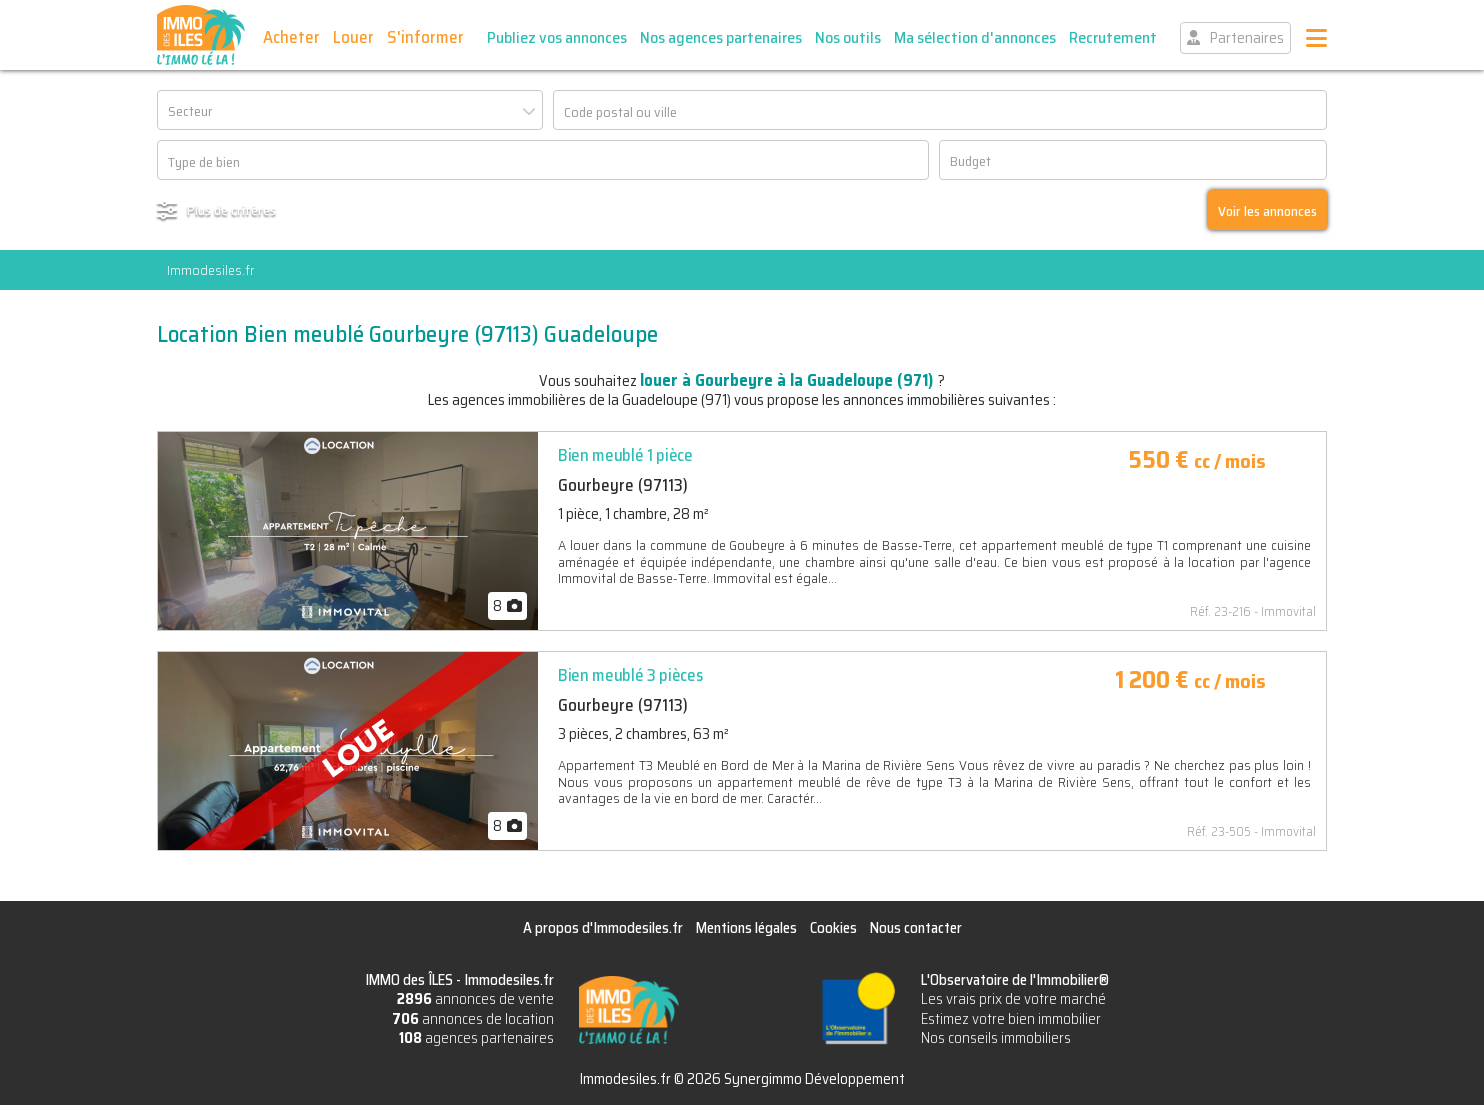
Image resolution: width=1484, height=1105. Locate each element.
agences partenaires (476, 1038)
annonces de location (473, 1019)
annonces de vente (475, 999)
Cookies (833, 928)
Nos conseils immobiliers (996, 1038)
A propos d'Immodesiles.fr (603, 928)
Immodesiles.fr (210, 270)
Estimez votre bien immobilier (1011, 1019)
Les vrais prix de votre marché (1013, 999)
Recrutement (1113, 37)
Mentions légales (746, 928)
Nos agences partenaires (721, 37)
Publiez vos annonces (557, 37)
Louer (353, 37)
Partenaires (1247, 38)
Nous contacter (916, 928)
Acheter (291, 37)
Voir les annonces (1267, 211)
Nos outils (848, 37)
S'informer (425, 37)
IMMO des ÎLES (201, 35)
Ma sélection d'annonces (975, 37)
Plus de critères (231, 210)
